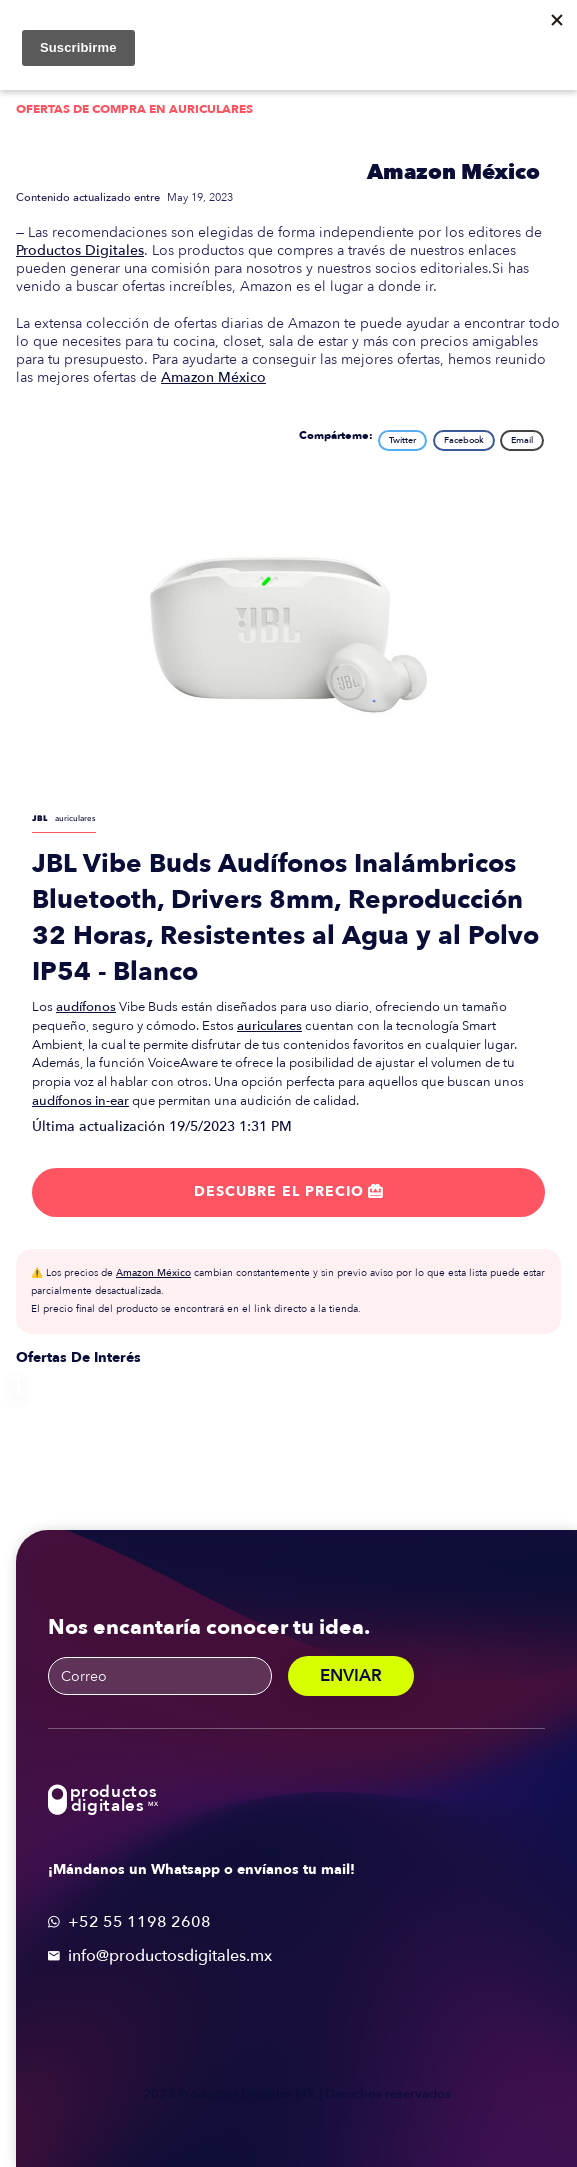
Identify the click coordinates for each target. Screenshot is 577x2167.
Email (522, 440)
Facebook (464, 440)
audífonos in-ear (80, 1101)
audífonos (86, 1007)
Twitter (402, 440)
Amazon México (453, 172)
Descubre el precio (288, 1191)
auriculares (269, 1026)
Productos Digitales (80, 250)
